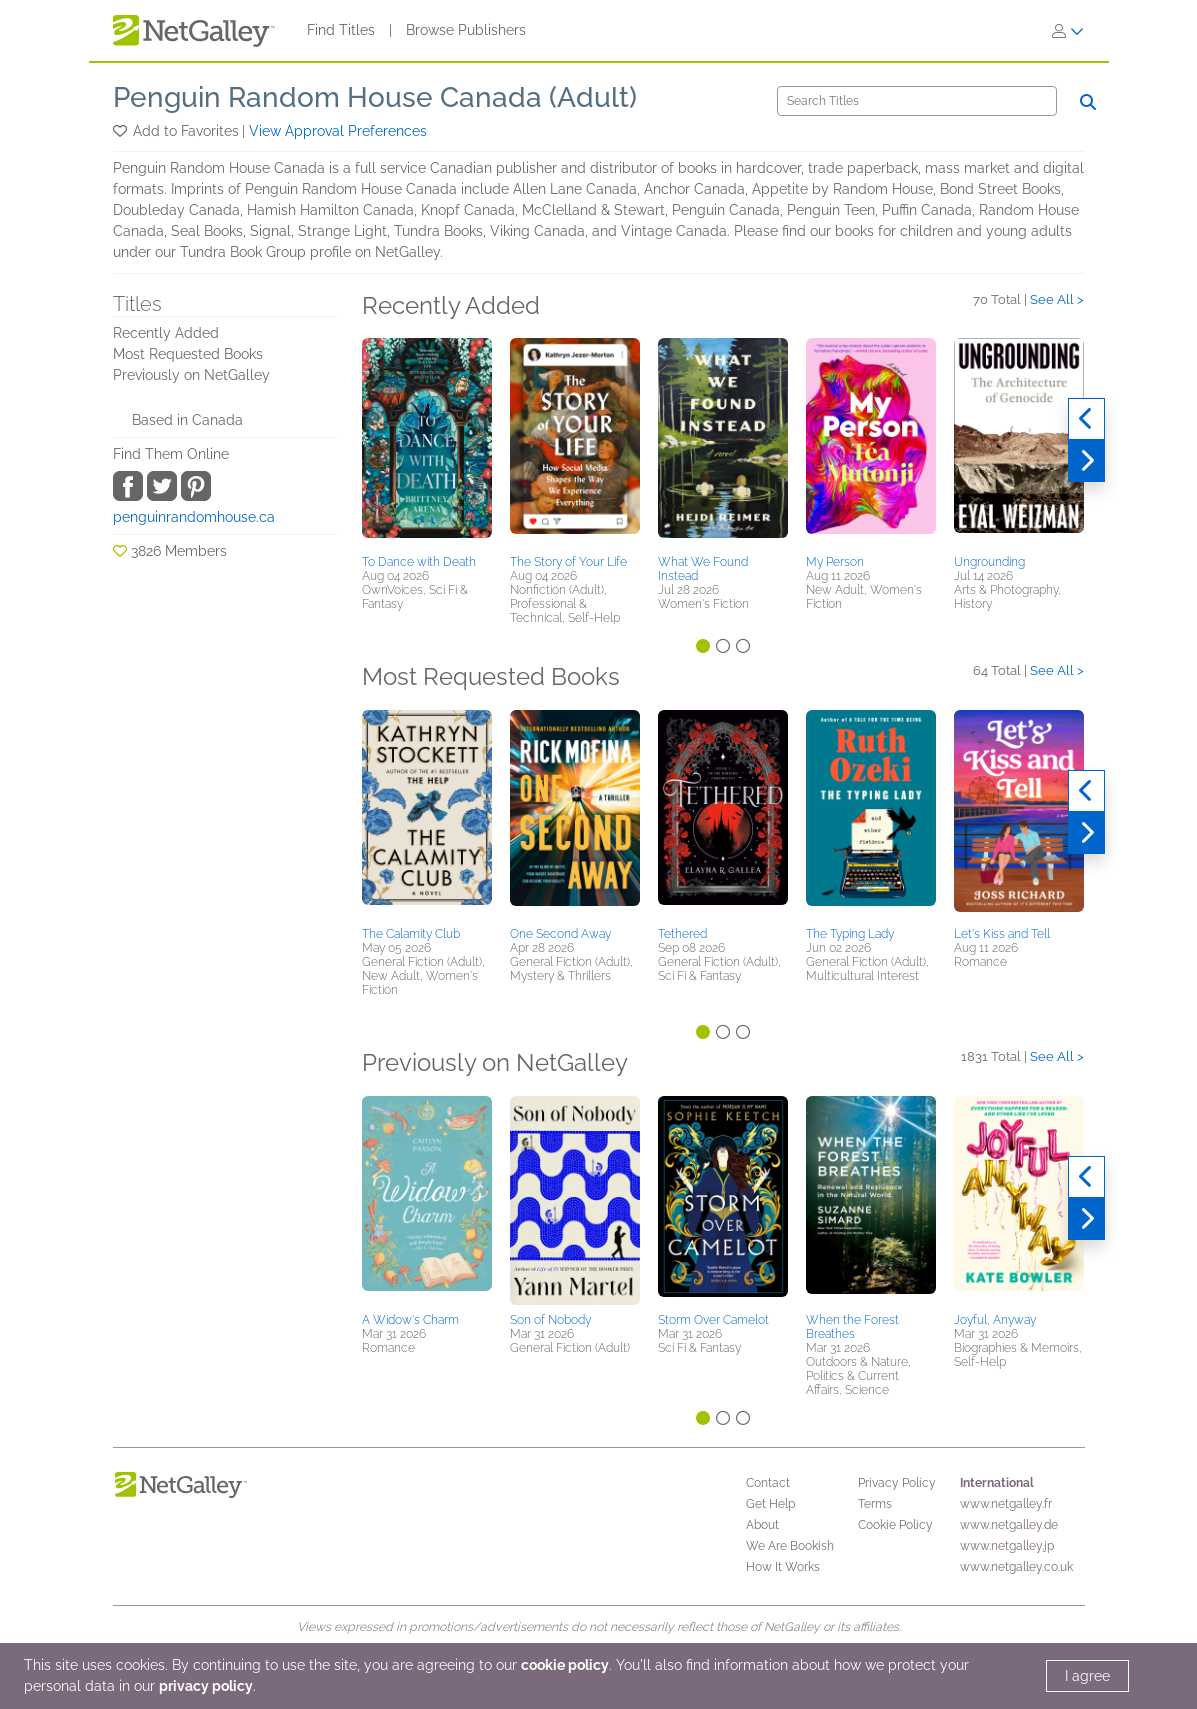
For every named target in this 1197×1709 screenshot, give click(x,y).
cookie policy (565, 1665)
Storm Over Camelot (713, 1320)
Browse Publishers (466, 30)
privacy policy (206, 1686)
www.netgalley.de (1009, 1525)
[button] (121, 131)
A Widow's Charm (410, 1320)
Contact (768, 1483)
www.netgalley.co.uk (1016, 1567)
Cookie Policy (895, 1525)
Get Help (770, 1504)
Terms (875, 1504)
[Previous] (1086, 419)
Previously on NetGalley (191, 375)
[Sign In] (1068, 31)
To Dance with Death (419, 562)
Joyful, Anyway (995, 1320)
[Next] (1086, 461)
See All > (1057, 299)
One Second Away (560, 934)
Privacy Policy (897, 1483)
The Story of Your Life (568, 562)
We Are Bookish (790, 1546)
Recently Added (166, 333)
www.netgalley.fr (1006, 1504)
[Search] (917, 101)
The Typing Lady (850, 934)
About (762, 1525)
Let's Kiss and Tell (1002, 934)
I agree (1087, 1676)
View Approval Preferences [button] (338, 131)
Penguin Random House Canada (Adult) (375, 97)
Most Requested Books (188, 354)
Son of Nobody (550, 1320)
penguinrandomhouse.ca (194, 517)
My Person (835, 562)
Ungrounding (989, 562)
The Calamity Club (411, 934)
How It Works (783, 1567)
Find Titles (341, 30)
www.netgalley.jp (1007, 1546)
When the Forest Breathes (852, 1327)
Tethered (682, 934)
